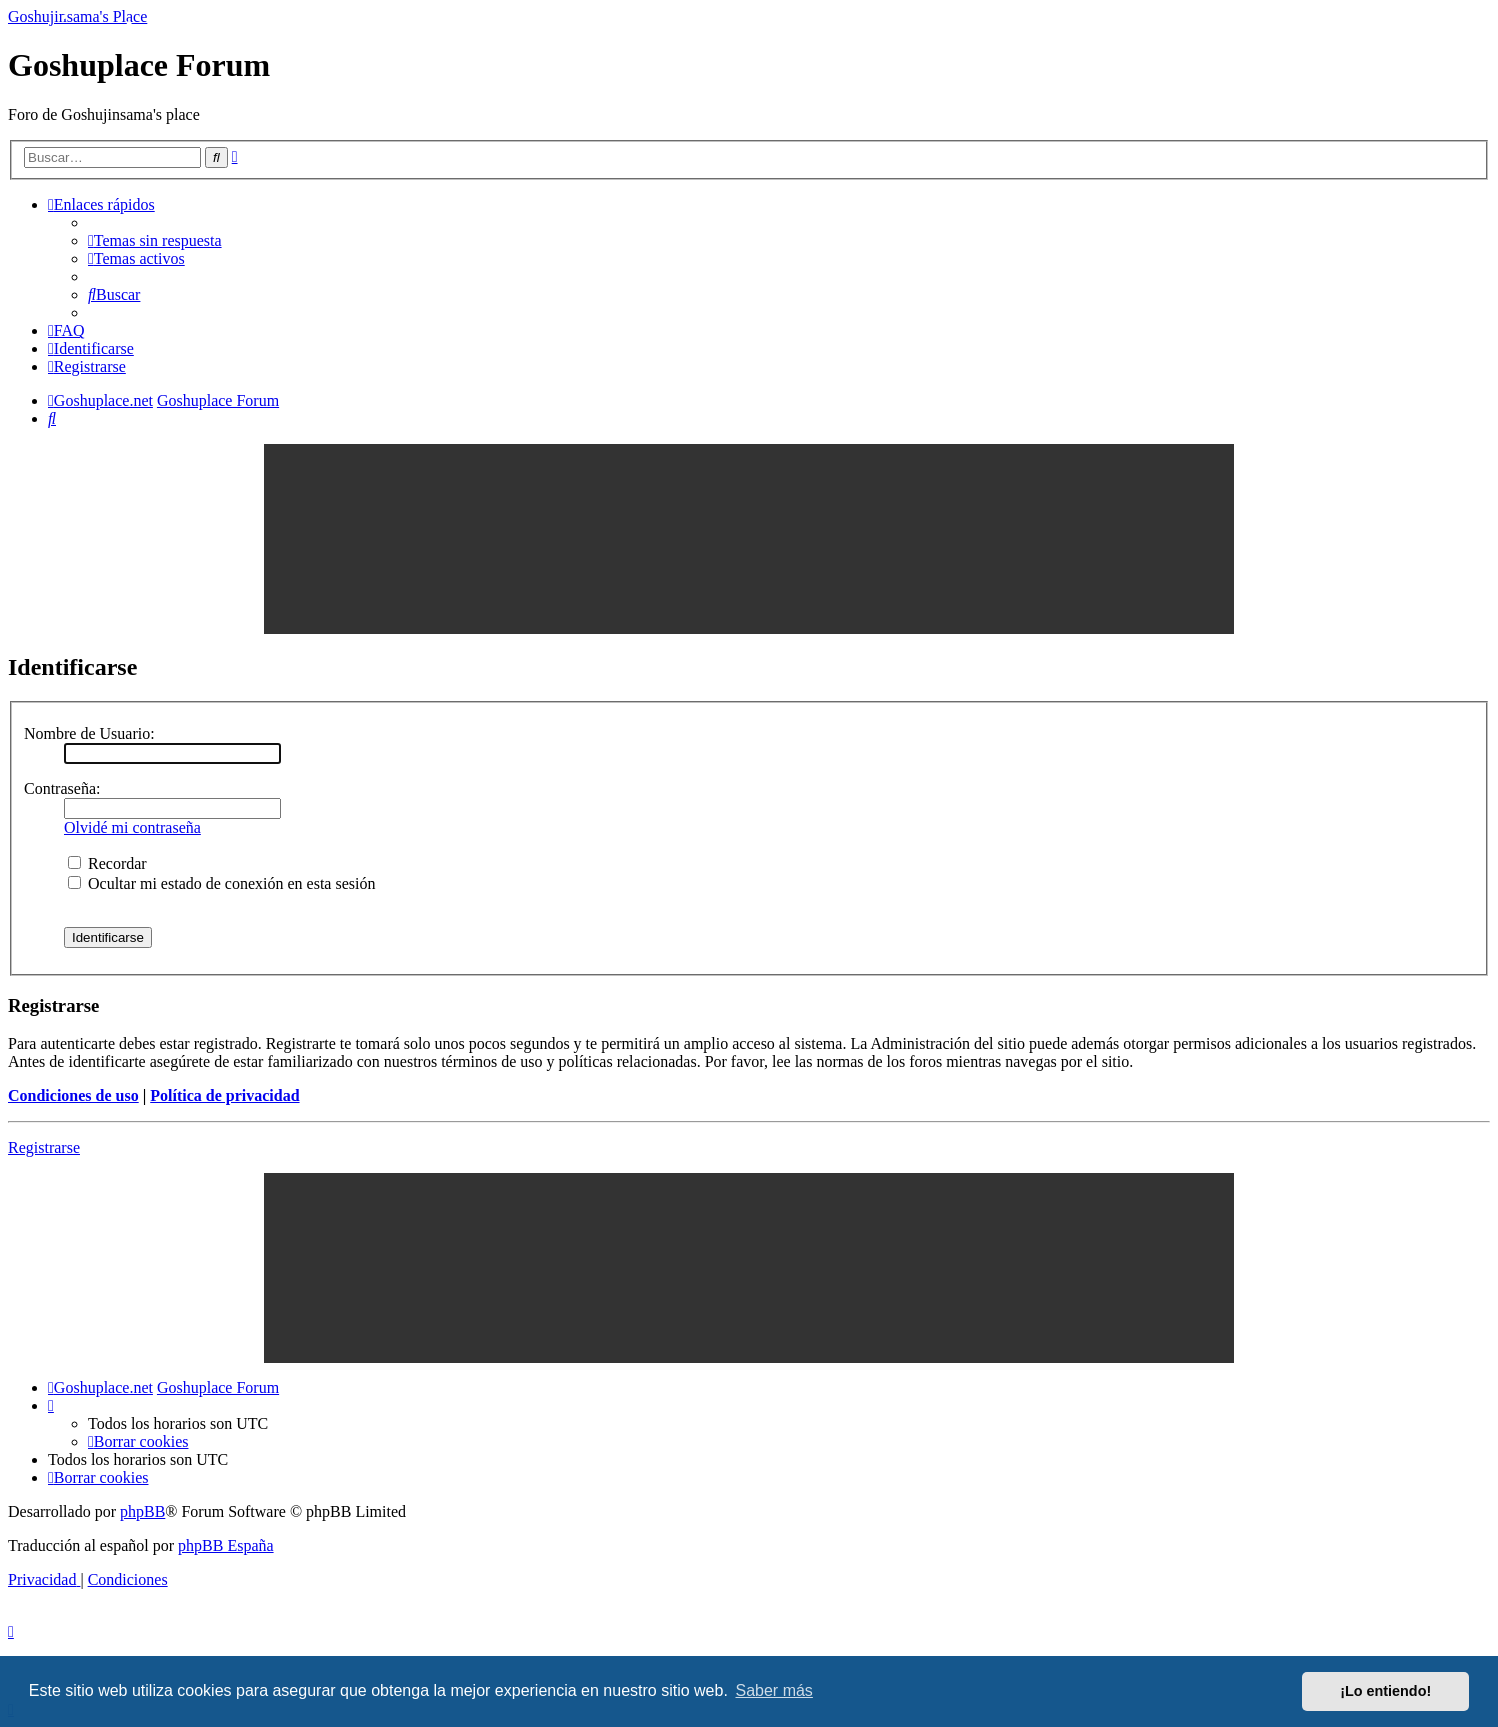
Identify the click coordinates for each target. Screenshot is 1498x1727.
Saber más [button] (774, 1690)
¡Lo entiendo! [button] (1385, 1691)
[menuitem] (155, 240)
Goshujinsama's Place (77, 16)
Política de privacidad (224, 1095)
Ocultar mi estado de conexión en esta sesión (221, 883)
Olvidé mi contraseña (132, 827)
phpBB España (226, 1545)
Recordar (107, 863)
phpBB (142, 1511)
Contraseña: (62, 788)
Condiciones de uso (73, 1095)
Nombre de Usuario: (89, 733)
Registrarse (44, 1147)
